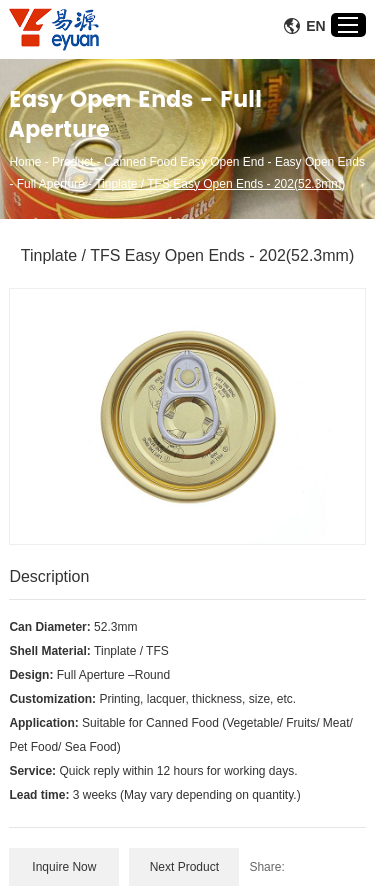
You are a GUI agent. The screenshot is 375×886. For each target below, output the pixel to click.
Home (25, 162)
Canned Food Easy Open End (184, 162)
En (304, 26)
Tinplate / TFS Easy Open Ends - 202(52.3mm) (220, 184)
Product (72, 162)
